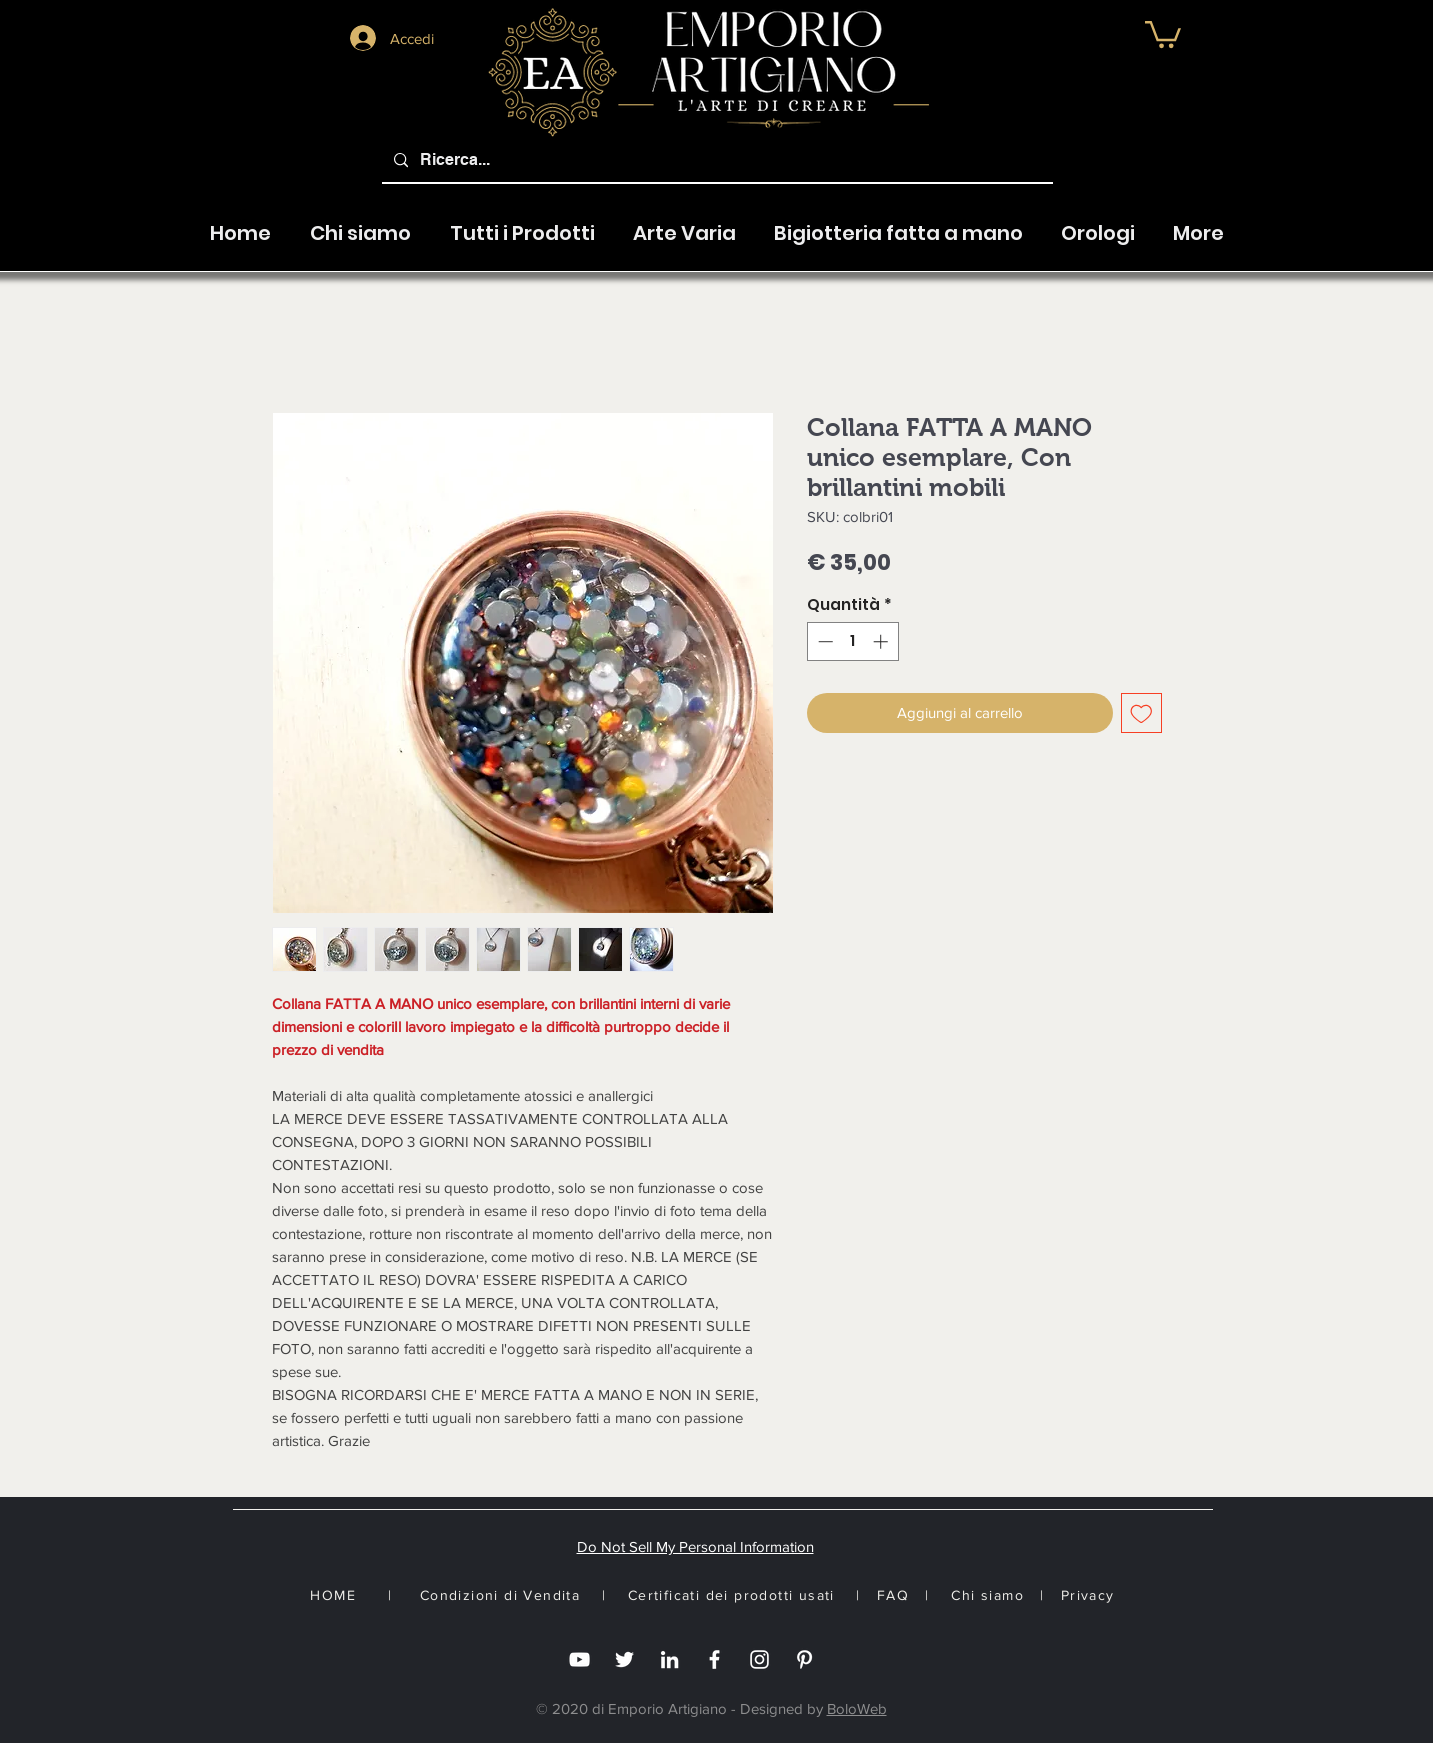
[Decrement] (823, 641)
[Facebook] (714, 1659)
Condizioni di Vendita (500, 1595)
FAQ (893, 1595)
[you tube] (579, 1659)
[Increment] (882, 641)
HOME (333, 1595)
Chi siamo (987, 1595)
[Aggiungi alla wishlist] (1141, 713)
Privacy (1088, 1595)
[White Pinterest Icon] (804, 1659)
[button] (684, 224)
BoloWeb (857, 1708)
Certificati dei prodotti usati (731, 1595)
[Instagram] (759, 1659)
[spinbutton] (852, 641)
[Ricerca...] (715, 160)
